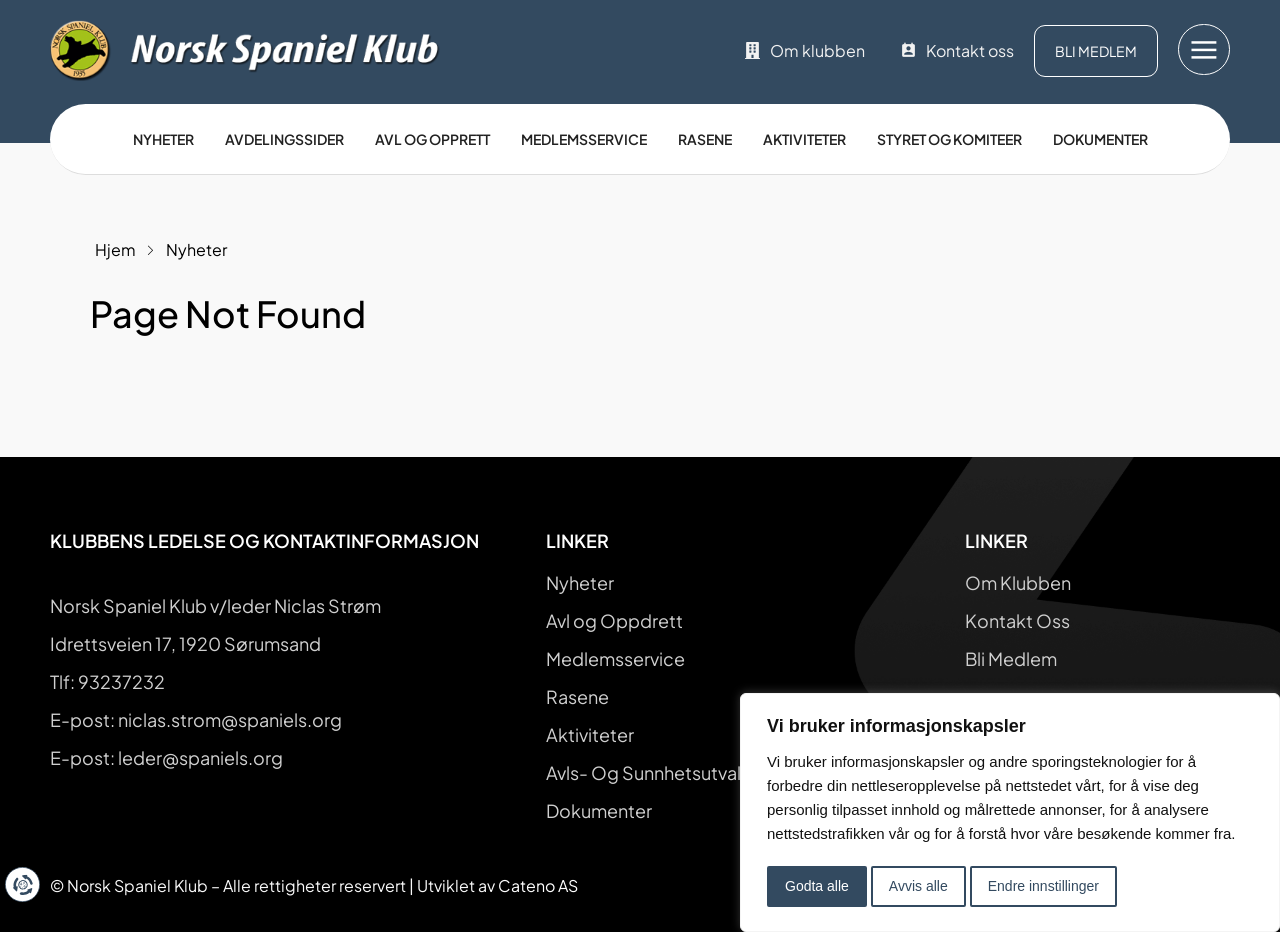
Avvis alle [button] (918, 886)
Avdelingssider (284, 139)
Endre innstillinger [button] (1043, 886)
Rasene (705, 139)
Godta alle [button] (817, 886)
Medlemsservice (584, 139)
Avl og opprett (432, 139)
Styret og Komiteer (949, 139)
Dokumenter (1100, 139)
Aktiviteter (804, 139)
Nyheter (163, 139)
